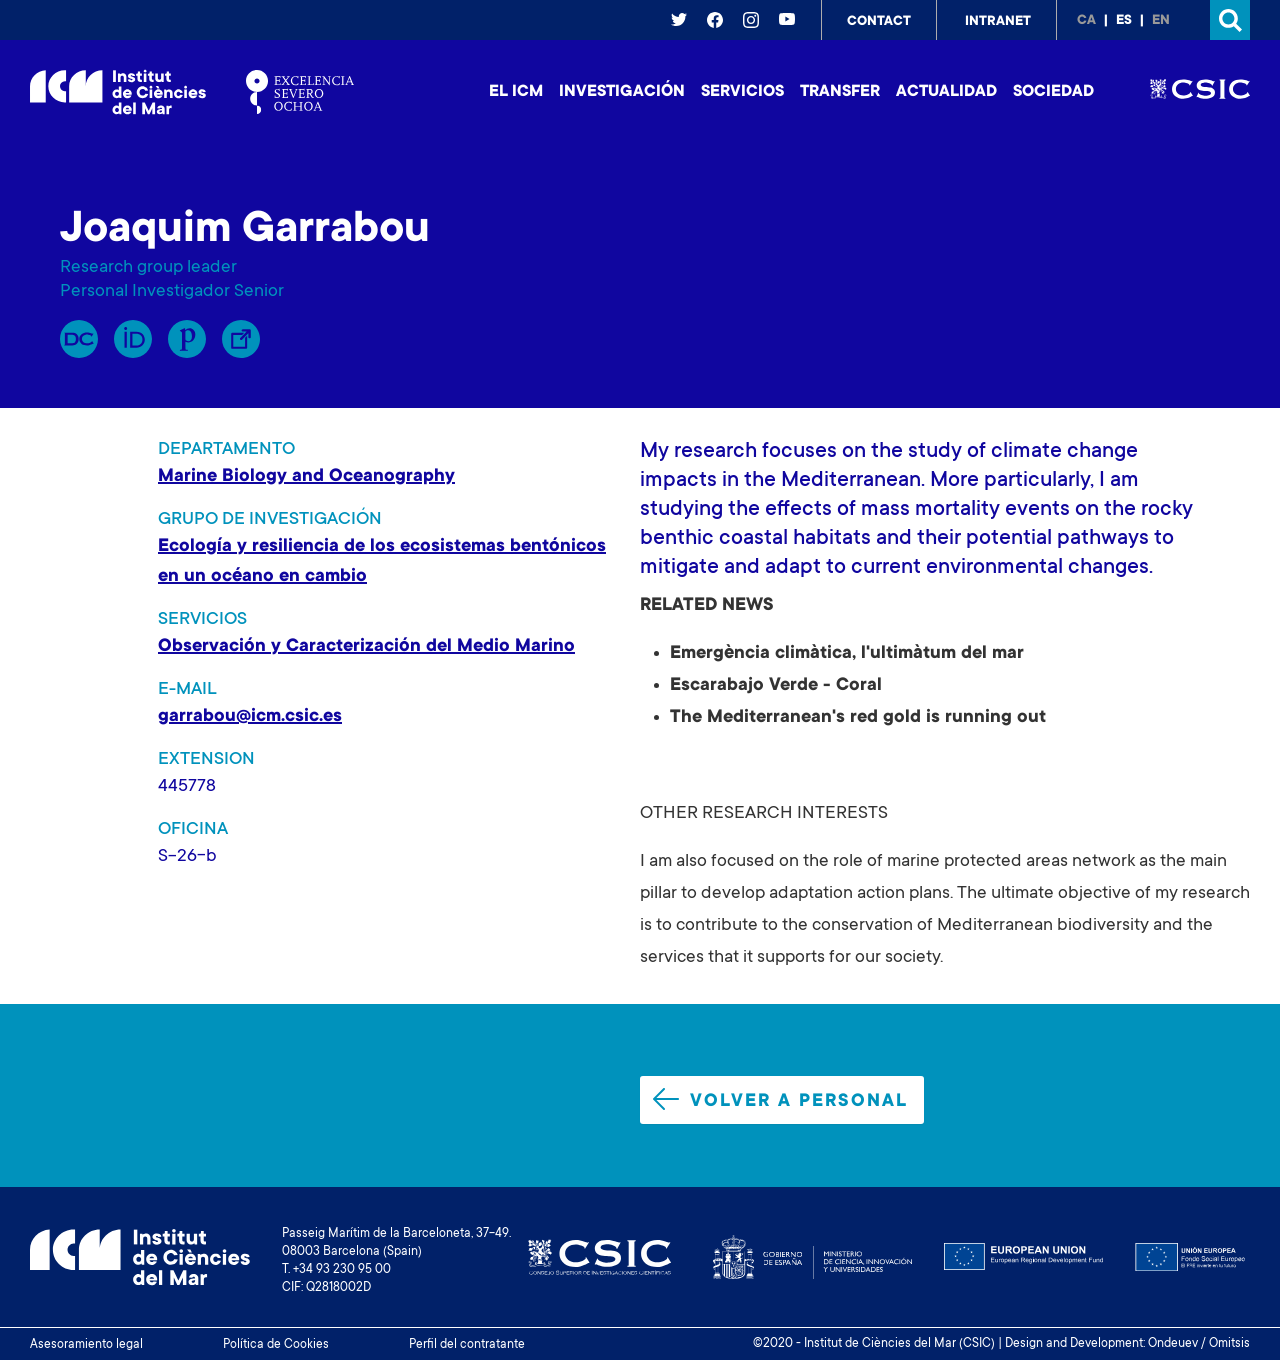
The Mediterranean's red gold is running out (858, 718)
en (1161, 21)
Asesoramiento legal (86, 1345)
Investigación (622, 92)
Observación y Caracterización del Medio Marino (366, 647)
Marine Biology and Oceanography (306, 477)
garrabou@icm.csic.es (250, 717)
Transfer (840, 92)
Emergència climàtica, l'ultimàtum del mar (847, 654)
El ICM (516, 92)
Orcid (133, 339)
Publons (187, 339)
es (1124, 21)
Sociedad (1053, 92)
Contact (879, 22)
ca (1086, 21)
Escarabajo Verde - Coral (776, 686)
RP (79, 339)
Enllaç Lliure (241, 339)
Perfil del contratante (467, 1345)
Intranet (998, 22)
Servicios (742, 92)
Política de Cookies (276, 1345)
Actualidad (946, 92)
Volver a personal (780, 1100)
